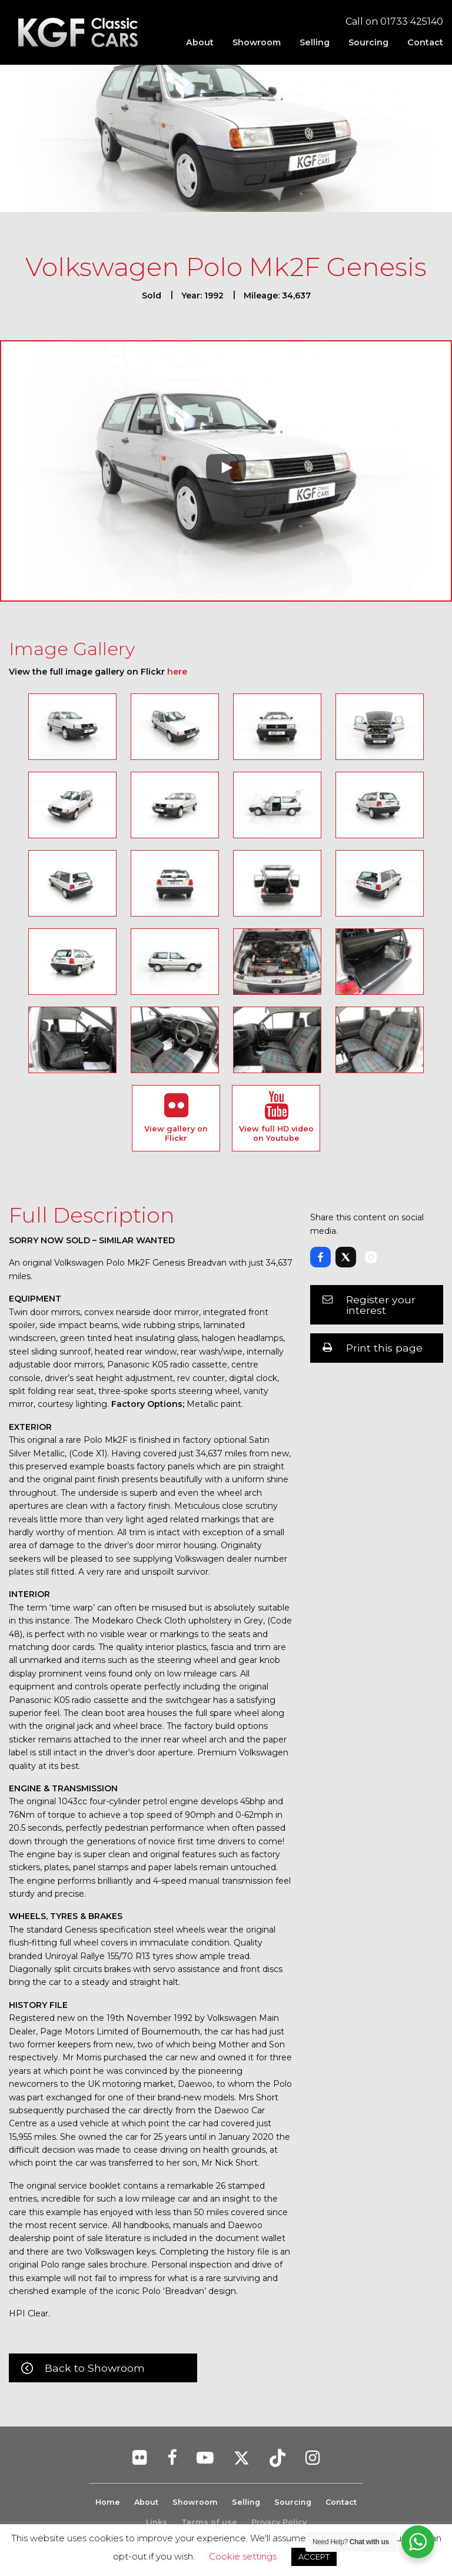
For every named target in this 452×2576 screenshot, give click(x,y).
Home (106, 2502)
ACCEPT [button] (314, 2556)
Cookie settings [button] (243, 2556)
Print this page (384, 1348)
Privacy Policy (279, 2522)
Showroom (256, 42)
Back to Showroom (95, 2368)
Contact (425, 42)
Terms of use (209, 2522)
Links (156, 2522)
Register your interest (381, 1304)
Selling (315, 42)
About (200, 42)
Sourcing (368, 42)
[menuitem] (200, 42)
